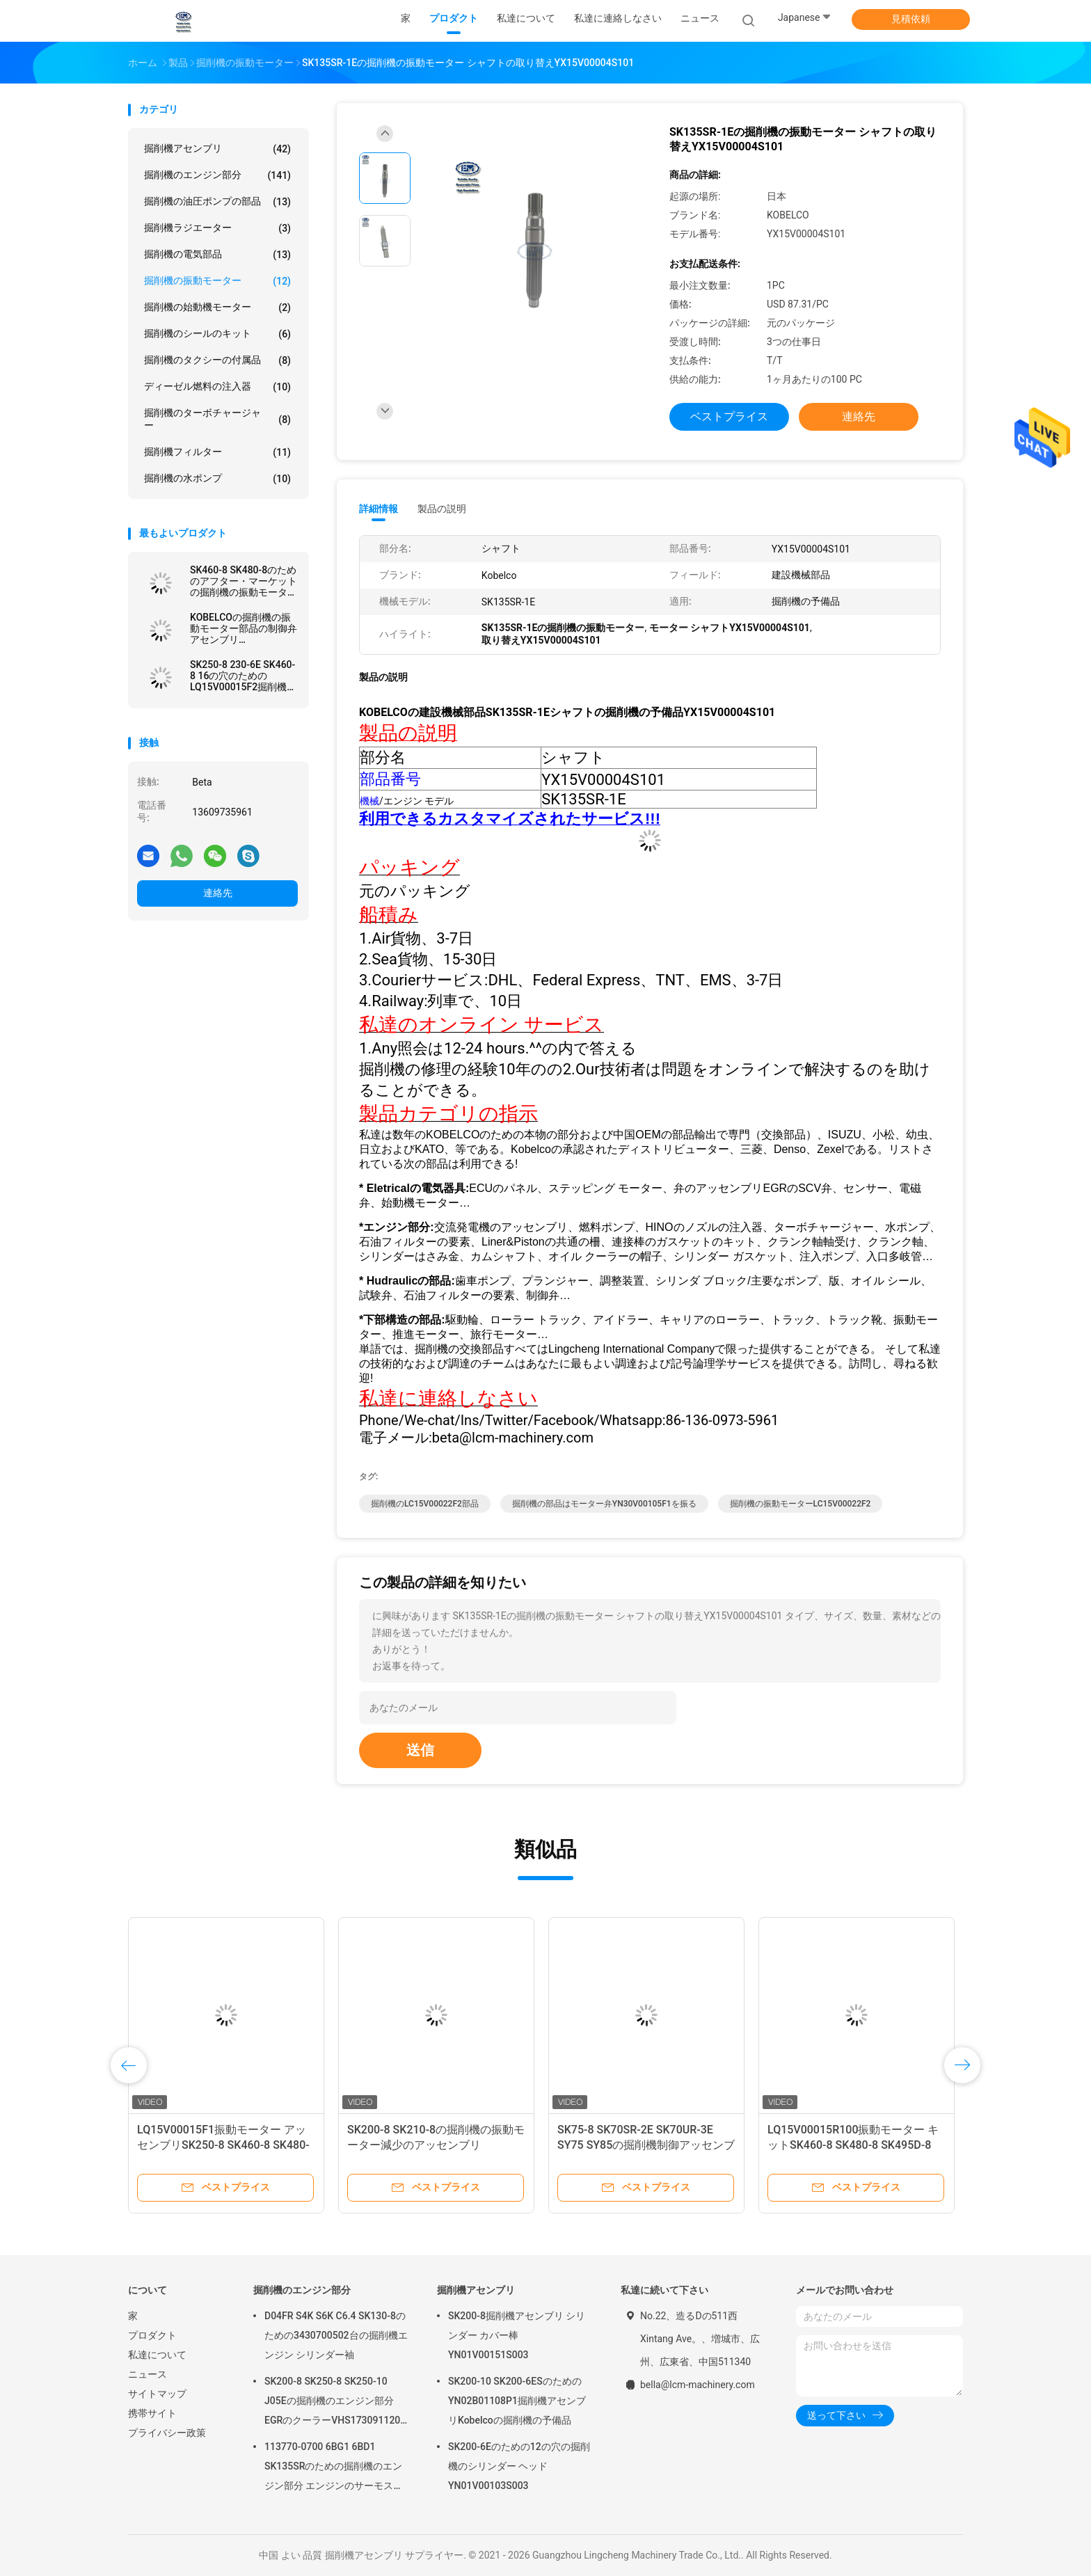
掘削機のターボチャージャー (217, 419)
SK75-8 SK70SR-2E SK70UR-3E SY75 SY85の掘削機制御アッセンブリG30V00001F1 (646, 2145)
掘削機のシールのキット (217, 334)
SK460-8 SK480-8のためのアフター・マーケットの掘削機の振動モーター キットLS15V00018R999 (243, 581)
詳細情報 (378, 508)
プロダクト (152, 2335)
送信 (420, 1750)
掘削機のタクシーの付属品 (217, 360)
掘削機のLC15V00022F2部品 (425, 1504)
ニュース (147, 2374)
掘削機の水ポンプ (217, 479)
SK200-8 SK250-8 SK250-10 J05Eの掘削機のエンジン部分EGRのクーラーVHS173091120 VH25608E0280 (332, 2403)
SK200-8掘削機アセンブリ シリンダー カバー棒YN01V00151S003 (516, 2335)
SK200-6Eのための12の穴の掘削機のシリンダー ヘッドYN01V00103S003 (519, 2466)
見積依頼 (910, 18)
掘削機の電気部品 (217, 255)
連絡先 (217, 892)
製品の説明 (441, 508)
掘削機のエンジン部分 (217, 175)
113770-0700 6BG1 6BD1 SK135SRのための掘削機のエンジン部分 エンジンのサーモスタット (333, 2468)
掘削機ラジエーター (217, 228)
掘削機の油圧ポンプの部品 (217, 202)
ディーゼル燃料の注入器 (217, 387)
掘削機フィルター (217, 452)
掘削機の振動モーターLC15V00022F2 (800, 1504)
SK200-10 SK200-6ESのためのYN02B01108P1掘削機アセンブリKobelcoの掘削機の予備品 (517, 2401)
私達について (157, 2354)
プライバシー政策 (167, 2432)
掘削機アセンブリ (217, 149)
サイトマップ (157, 2393)
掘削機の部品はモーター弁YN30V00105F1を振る (604, 1504)
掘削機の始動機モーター (217, 308)
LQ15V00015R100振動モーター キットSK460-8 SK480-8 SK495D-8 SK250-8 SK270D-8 (853, 2145)
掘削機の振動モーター (217, 281)
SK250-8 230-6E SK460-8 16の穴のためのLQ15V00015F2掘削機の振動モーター (243, 675)
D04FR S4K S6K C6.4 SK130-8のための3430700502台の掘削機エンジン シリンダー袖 (336, 2335)
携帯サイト (152, 2413)
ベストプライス (729, 416)
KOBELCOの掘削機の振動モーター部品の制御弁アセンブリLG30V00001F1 (243, 628)
